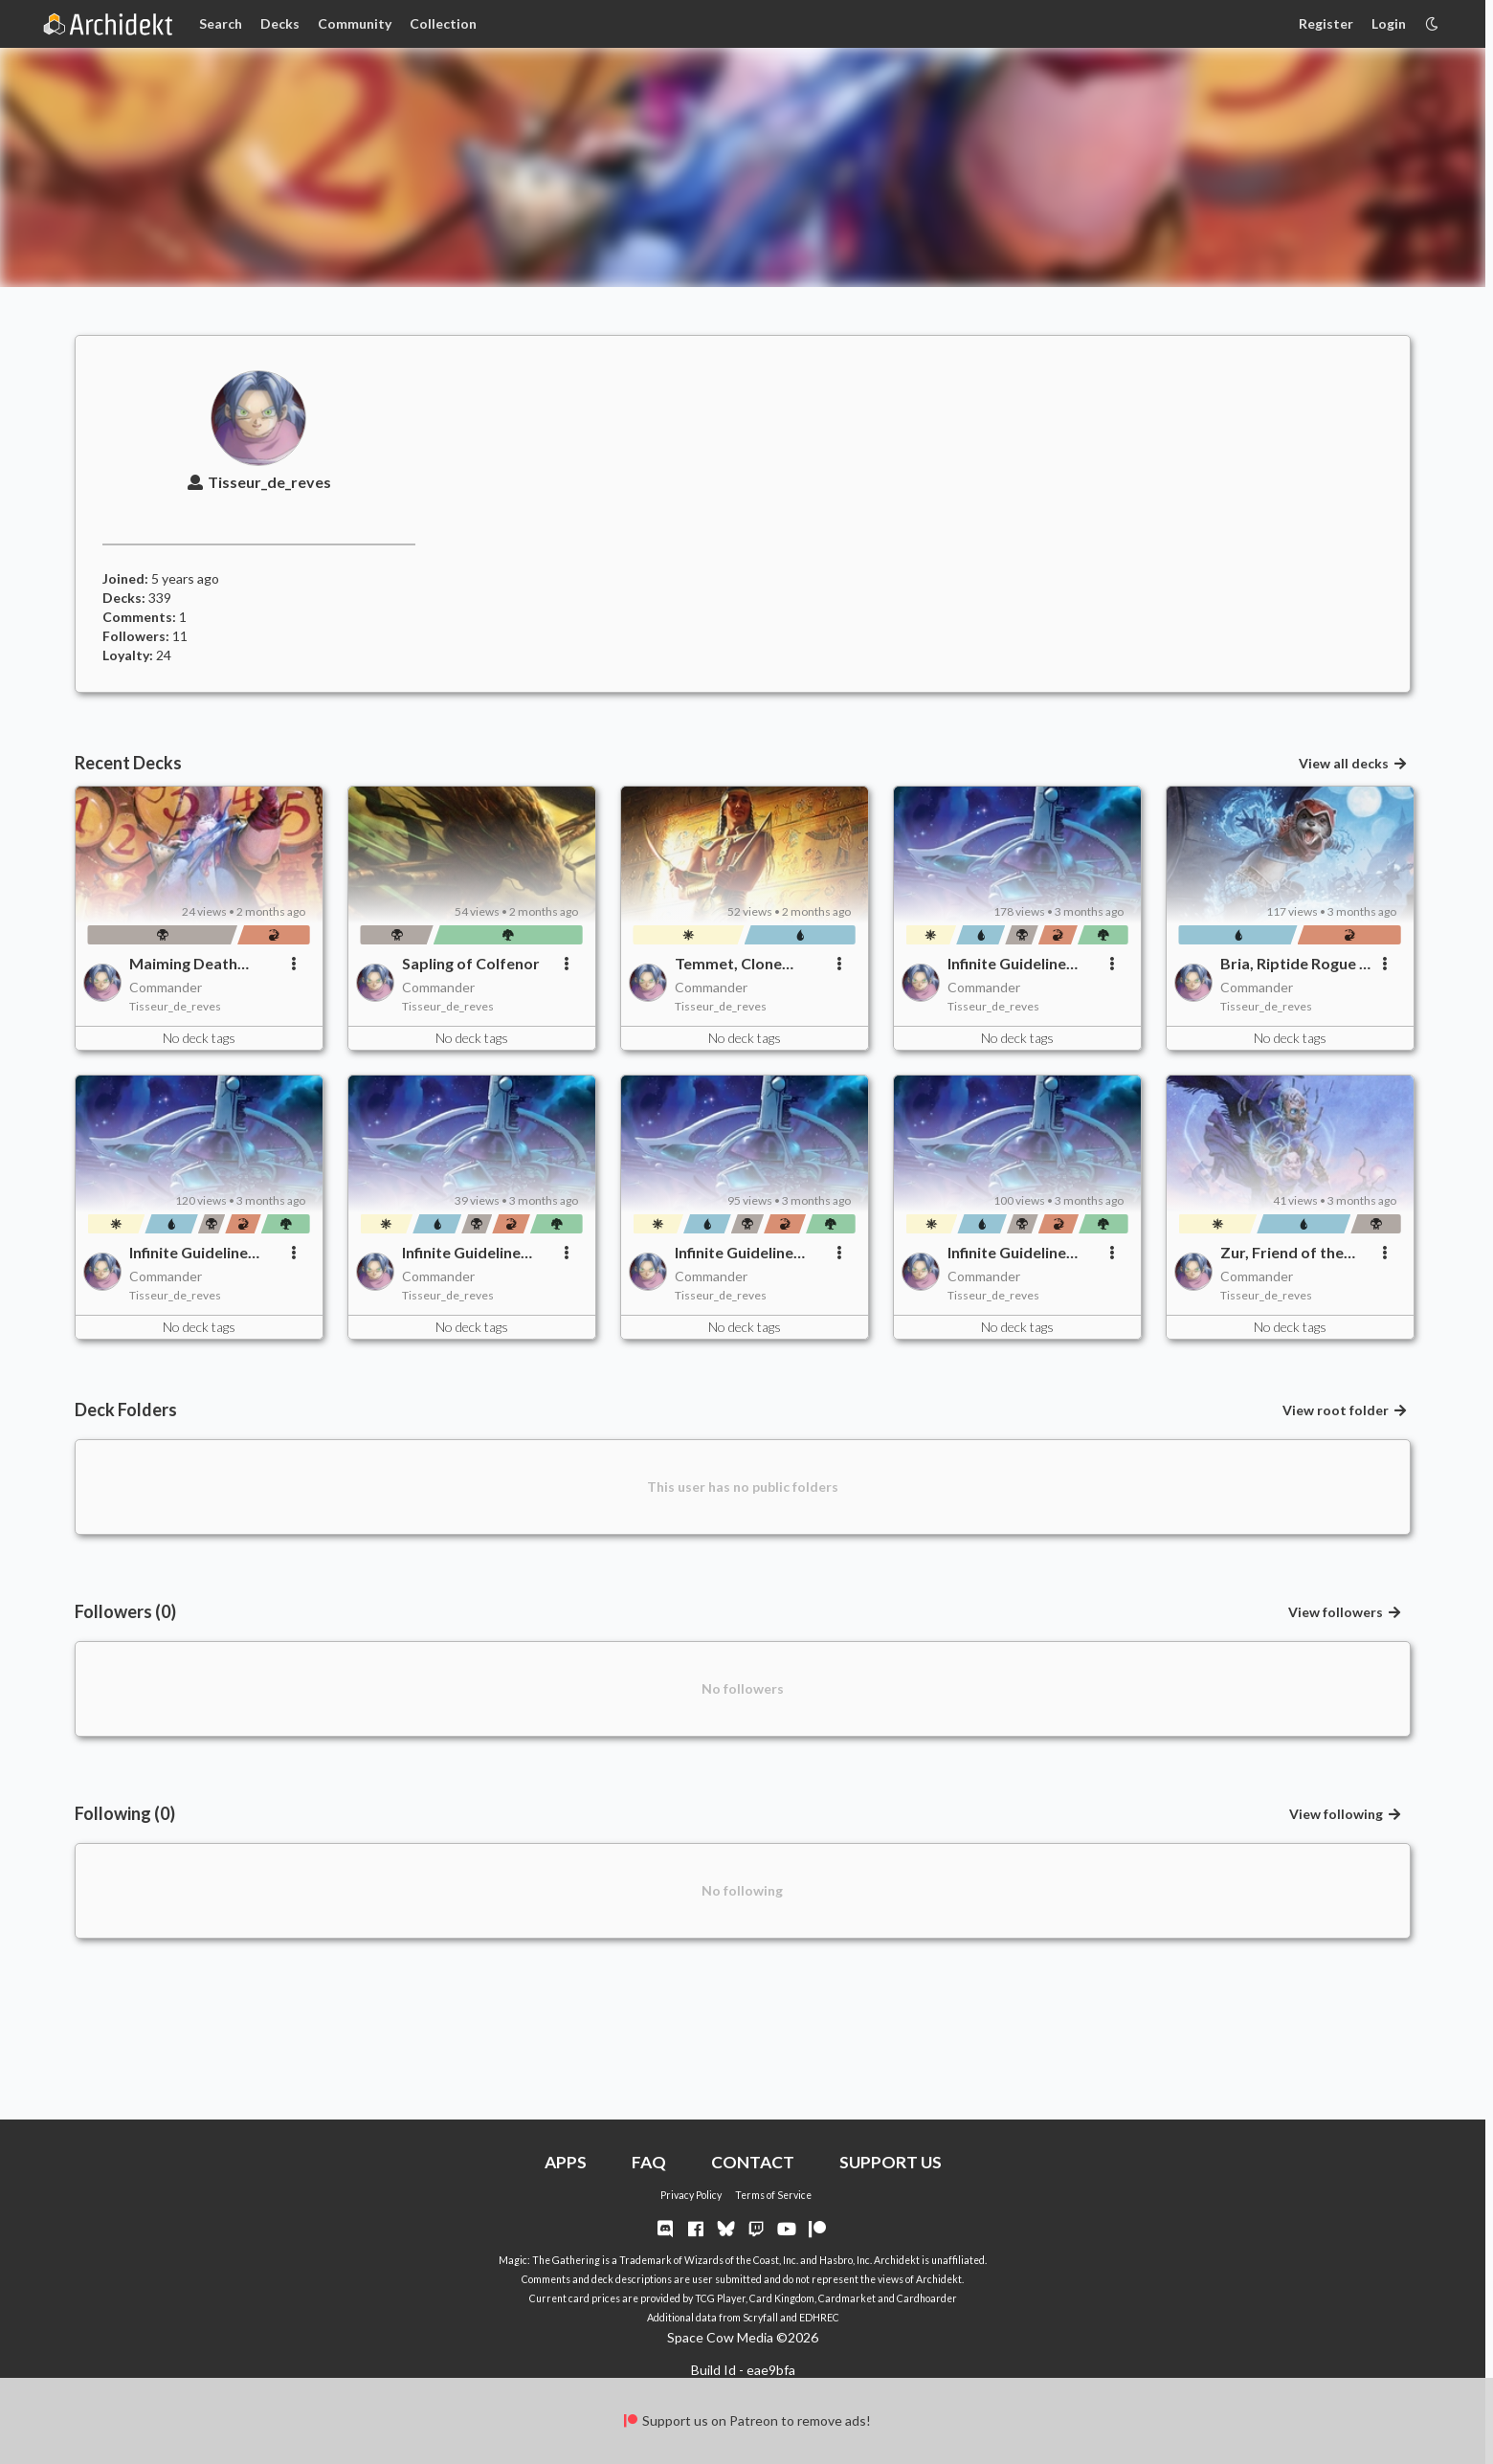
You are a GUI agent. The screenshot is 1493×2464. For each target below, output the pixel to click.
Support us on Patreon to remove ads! (746, 2420)
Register (1326, 23)
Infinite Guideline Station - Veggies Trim (1007, 963)
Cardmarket (847, 2298)
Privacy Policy (691, 2195)
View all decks (1353, 763)
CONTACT (752, 2162)
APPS (566, 2162)
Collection (443, 23)
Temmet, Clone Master (728, 963)
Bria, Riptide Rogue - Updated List (1292, 963)
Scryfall (760, 2317)
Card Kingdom (781, 2298)
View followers (1345, 1612)
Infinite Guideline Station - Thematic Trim (468, 1252)
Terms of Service (773, 2195)
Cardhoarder (927, 2298)
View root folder (1345, 1410)
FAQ (649, 2162)
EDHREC (819, 2317)
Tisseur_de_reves (259, 482)
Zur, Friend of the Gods (1282, 1252)
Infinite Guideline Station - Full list (1006, 1252)
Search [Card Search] (220, 23)
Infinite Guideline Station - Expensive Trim (743, 1252)
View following (1345, 1814)
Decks (280, 23)
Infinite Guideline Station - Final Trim (196, 1252)
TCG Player (720, 2298)
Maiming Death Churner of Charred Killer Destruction (199, 963)
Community (354, 23)
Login (1388, 23)
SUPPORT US (890, 2162)
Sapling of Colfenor (471, 963)
